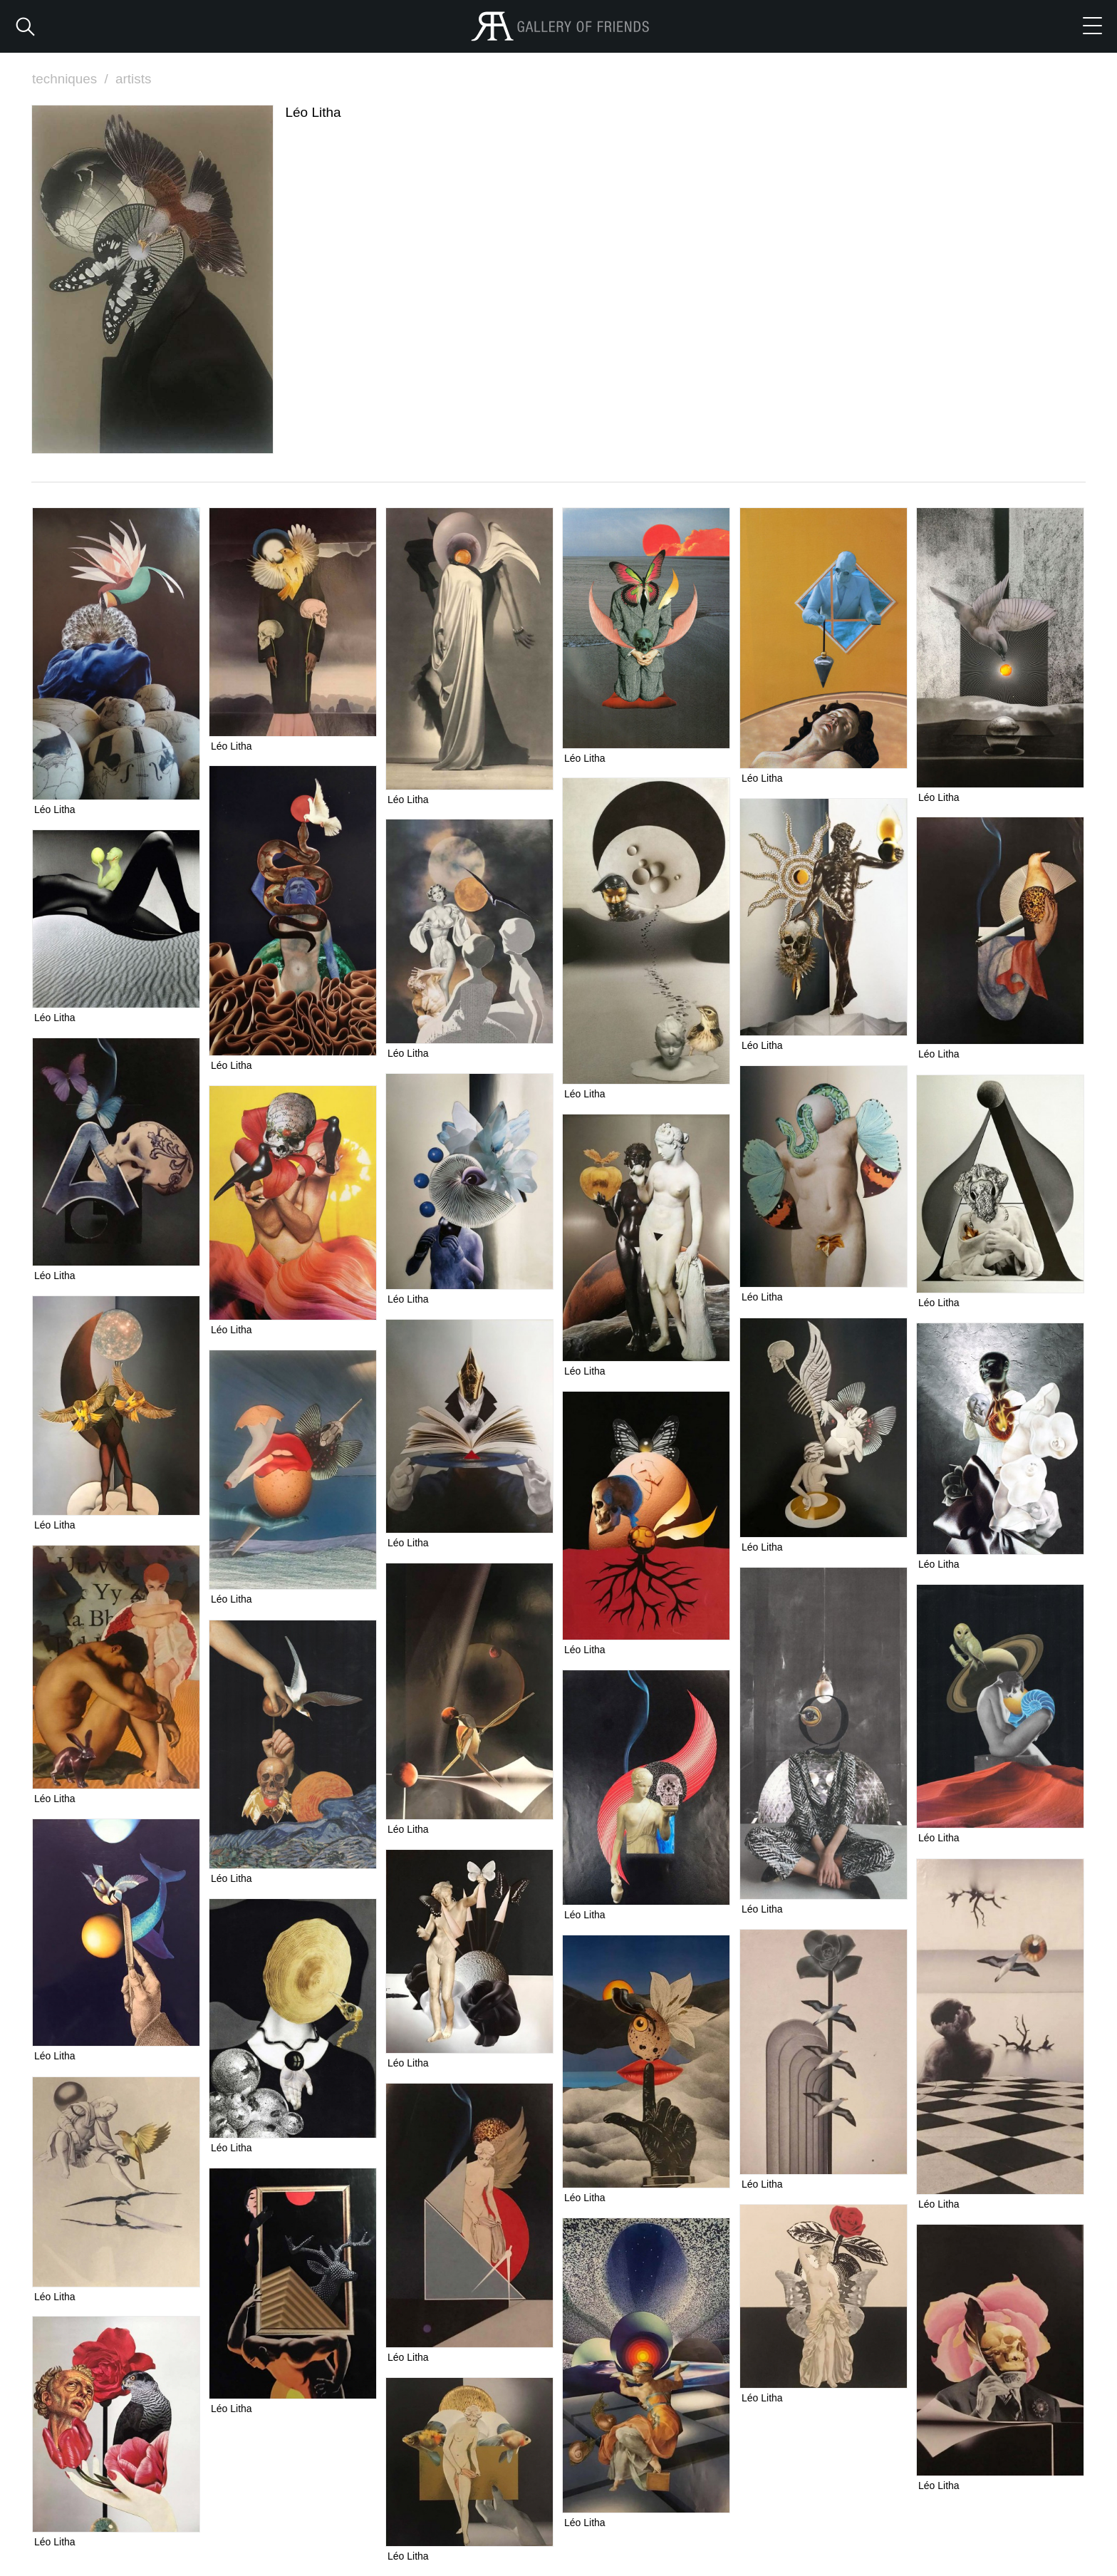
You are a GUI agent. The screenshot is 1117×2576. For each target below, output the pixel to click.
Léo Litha (55, 808)
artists (134, 78)
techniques (72, 78)
